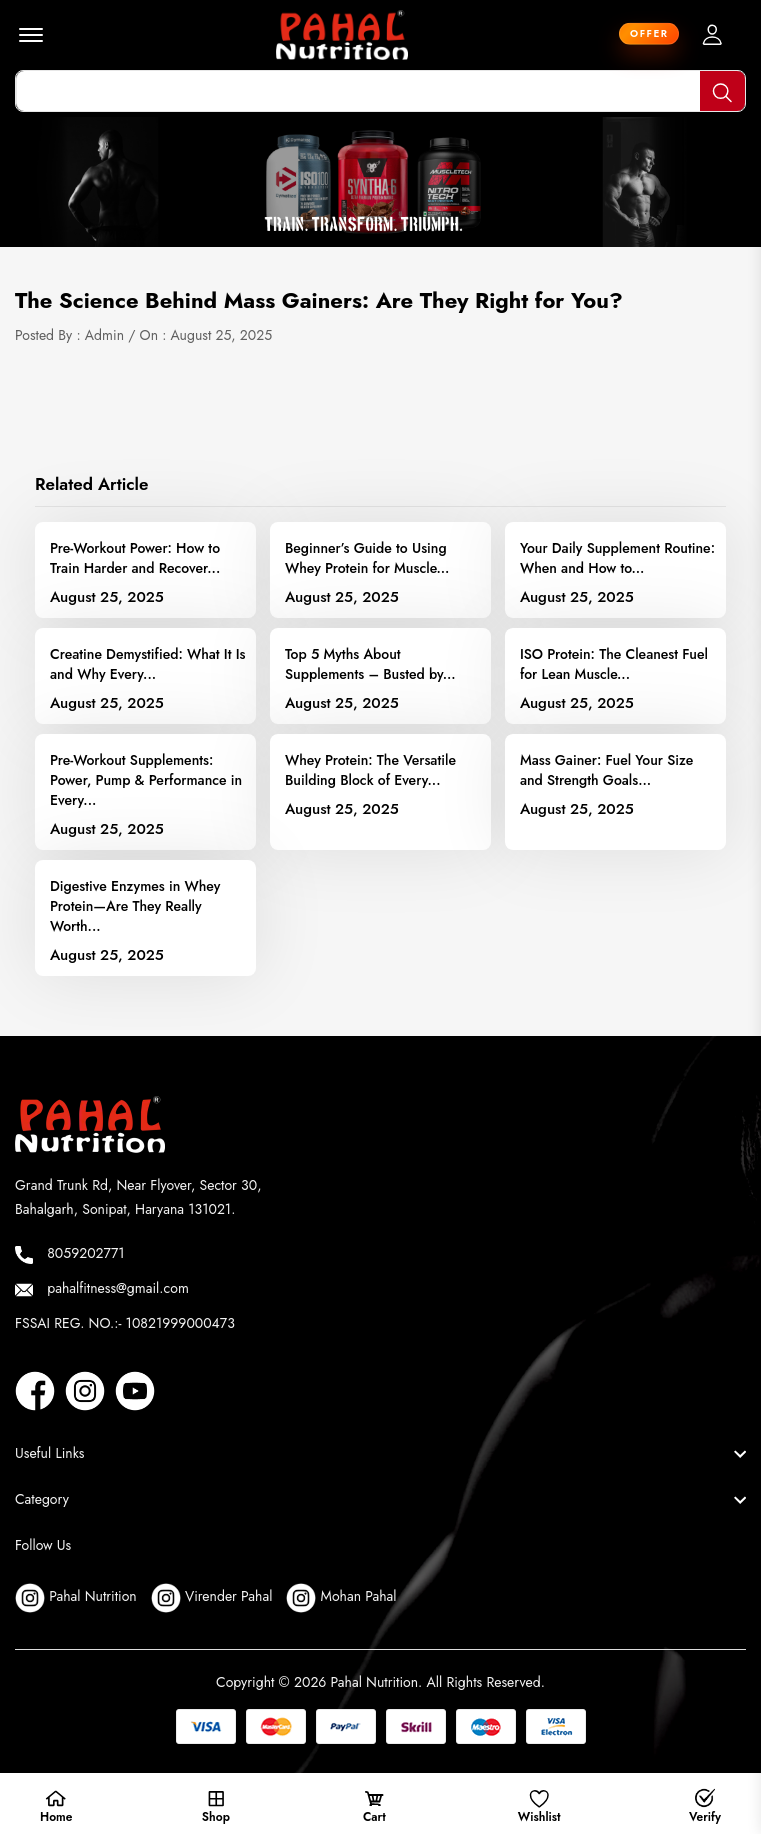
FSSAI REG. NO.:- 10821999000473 (125, 1323)
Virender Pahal (212, 1598)
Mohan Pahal (341, 1598)
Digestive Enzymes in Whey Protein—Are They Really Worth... (135, 906)
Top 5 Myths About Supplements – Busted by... (370, 664)
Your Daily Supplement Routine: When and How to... (617, 558)
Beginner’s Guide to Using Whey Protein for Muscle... (367, 558)
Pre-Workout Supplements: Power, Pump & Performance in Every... (146, 780)
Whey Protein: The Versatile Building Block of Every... (370, 770)
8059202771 (70, 1253)
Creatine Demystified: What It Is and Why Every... (148, 664)
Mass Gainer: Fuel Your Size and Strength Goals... (606, 770)
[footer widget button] (380, 1453)
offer (649, 31)
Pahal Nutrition (76, 1598)
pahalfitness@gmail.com (102, 1288)
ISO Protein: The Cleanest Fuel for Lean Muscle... (614, 664)
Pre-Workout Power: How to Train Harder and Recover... (135, 558)
